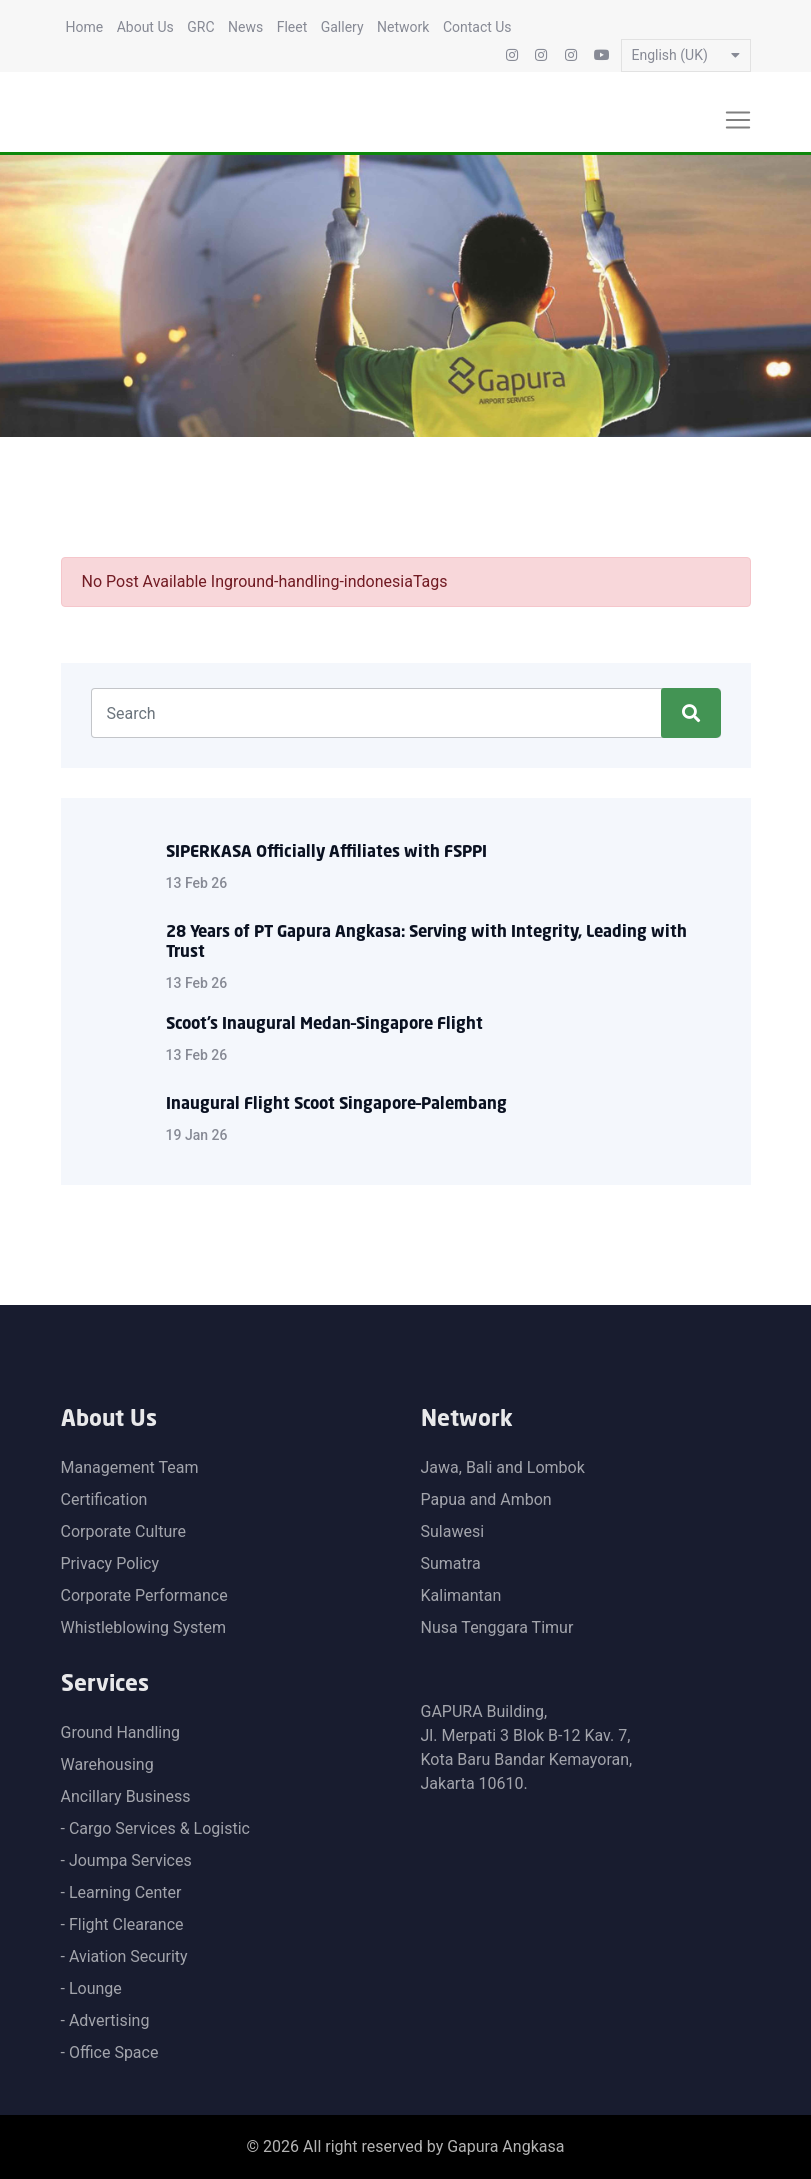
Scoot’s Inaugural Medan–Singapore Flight (324, 1025)
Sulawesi (453, 1531)
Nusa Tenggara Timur (497, 1627)
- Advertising (105, 2020)
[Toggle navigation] (738, 120)
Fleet (292, 27)
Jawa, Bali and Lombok (503, 1467)
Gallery (342, 27)
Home (85, 27)
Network (403, 27)
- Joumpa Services (126, 1860)
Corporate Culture (124, 1531)
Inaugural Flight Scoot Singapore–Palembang (336, 1105)
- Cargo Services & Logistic (155, 1828)
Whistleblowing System (144, 1627)
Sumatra (451, 1563)
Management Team (130, 1467)
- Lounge (91, 1988)
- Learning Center (121, 1892)
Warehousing (107, 1764)
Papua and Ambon (486, 1499)
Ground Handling (121, 1732)
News (245, 27)
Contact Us (477, 27)
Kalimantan (461, 1595)
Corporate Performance (144, 1595)
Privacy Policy (110, 1563)
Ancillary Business (126, 1796)
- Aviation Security (124, 1956)
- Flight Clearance (122, 1924)
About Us (145, 27)
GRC (200, 27)
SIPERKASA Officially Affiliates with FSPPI (326, 853)
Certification (104, 1499)
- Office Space (110, 2052)
